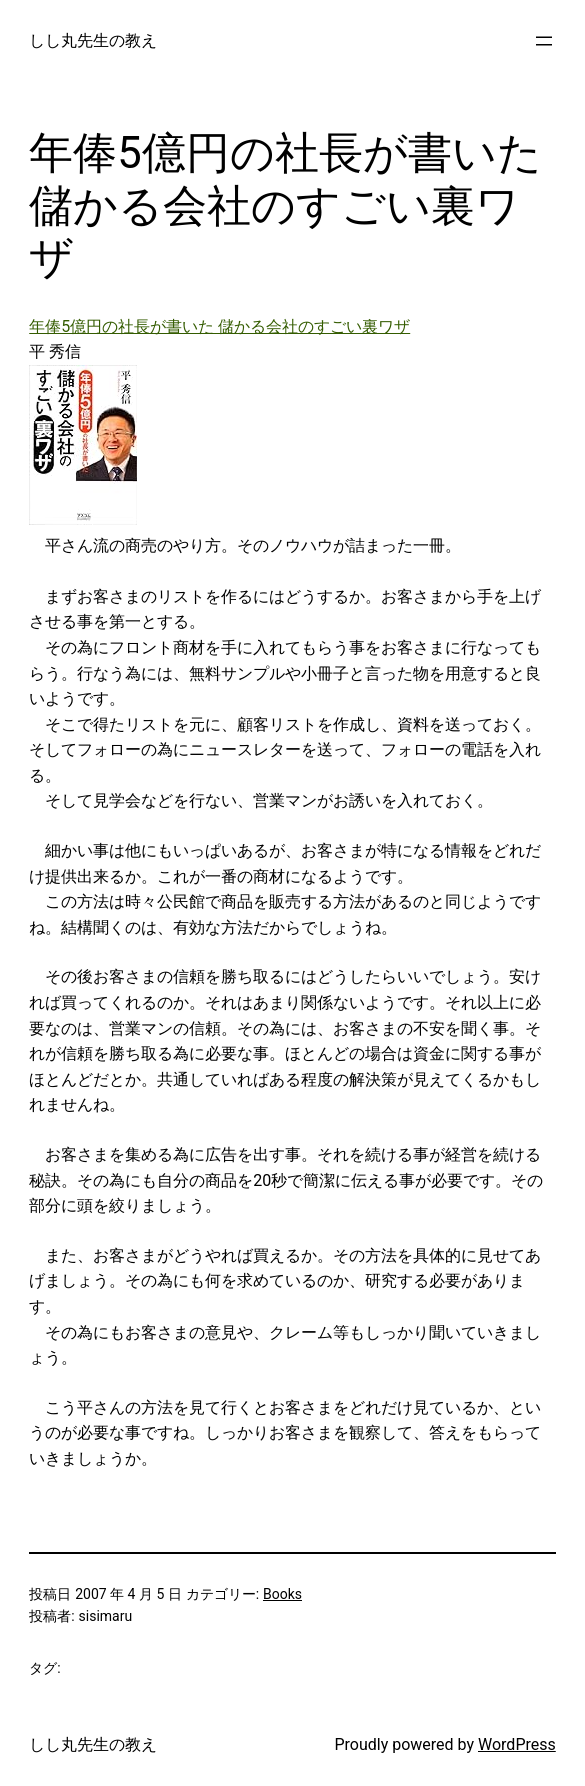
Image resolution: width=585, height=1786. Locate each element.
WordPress (517, 1744)
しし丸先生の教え (93, 40)
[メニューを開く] (544, 41)
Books (282, 1594)
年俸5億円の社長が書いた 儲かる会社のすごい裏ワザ (219, 326)
